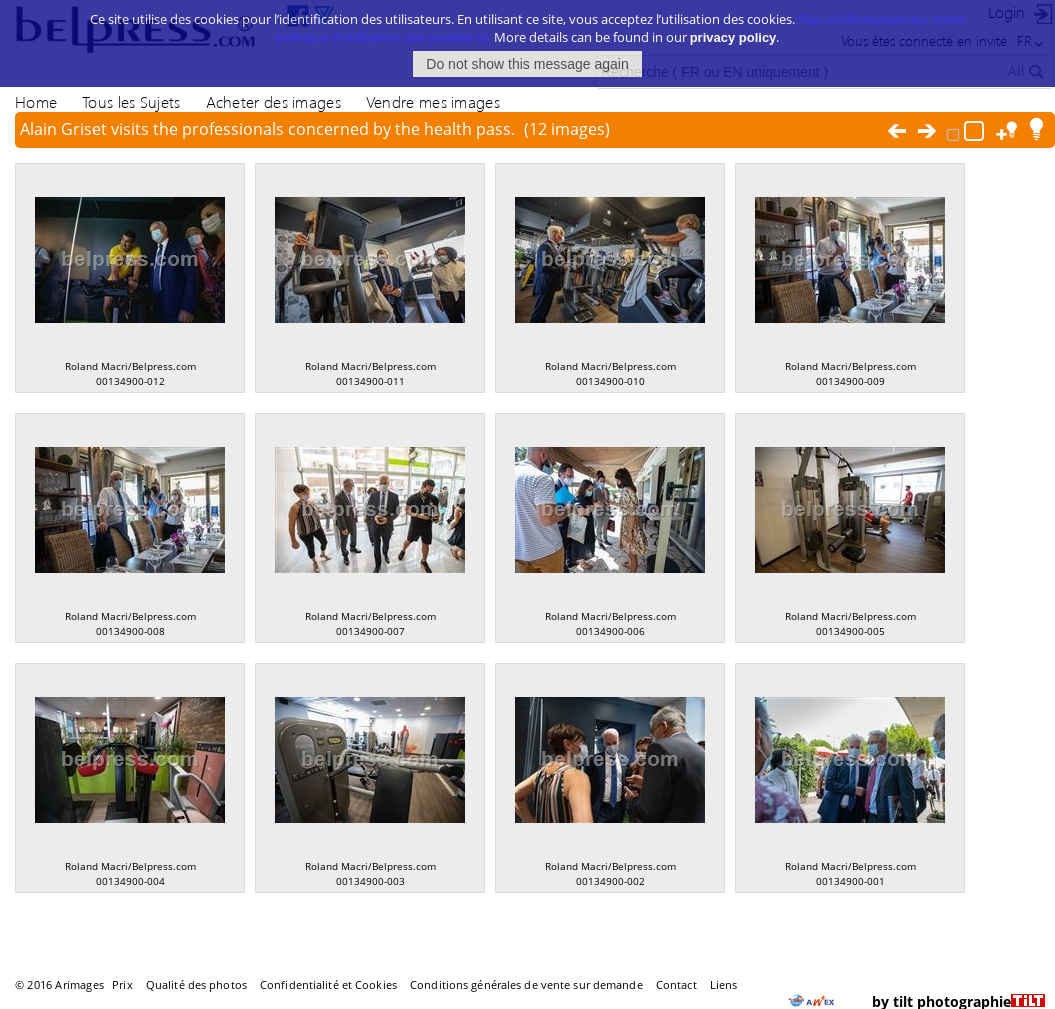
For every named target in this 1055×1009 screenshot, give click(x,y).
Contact (676, 984)
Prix (122, 984)
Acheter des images (273, 101)
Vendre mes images (433, 101)
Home (36, 101)
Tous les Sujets (131, 101)
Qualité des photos (196, 984)
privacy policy (733, 27)
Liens (724, 984)
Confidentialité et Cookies (328, 984)
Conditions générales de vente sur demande (526, 984)
